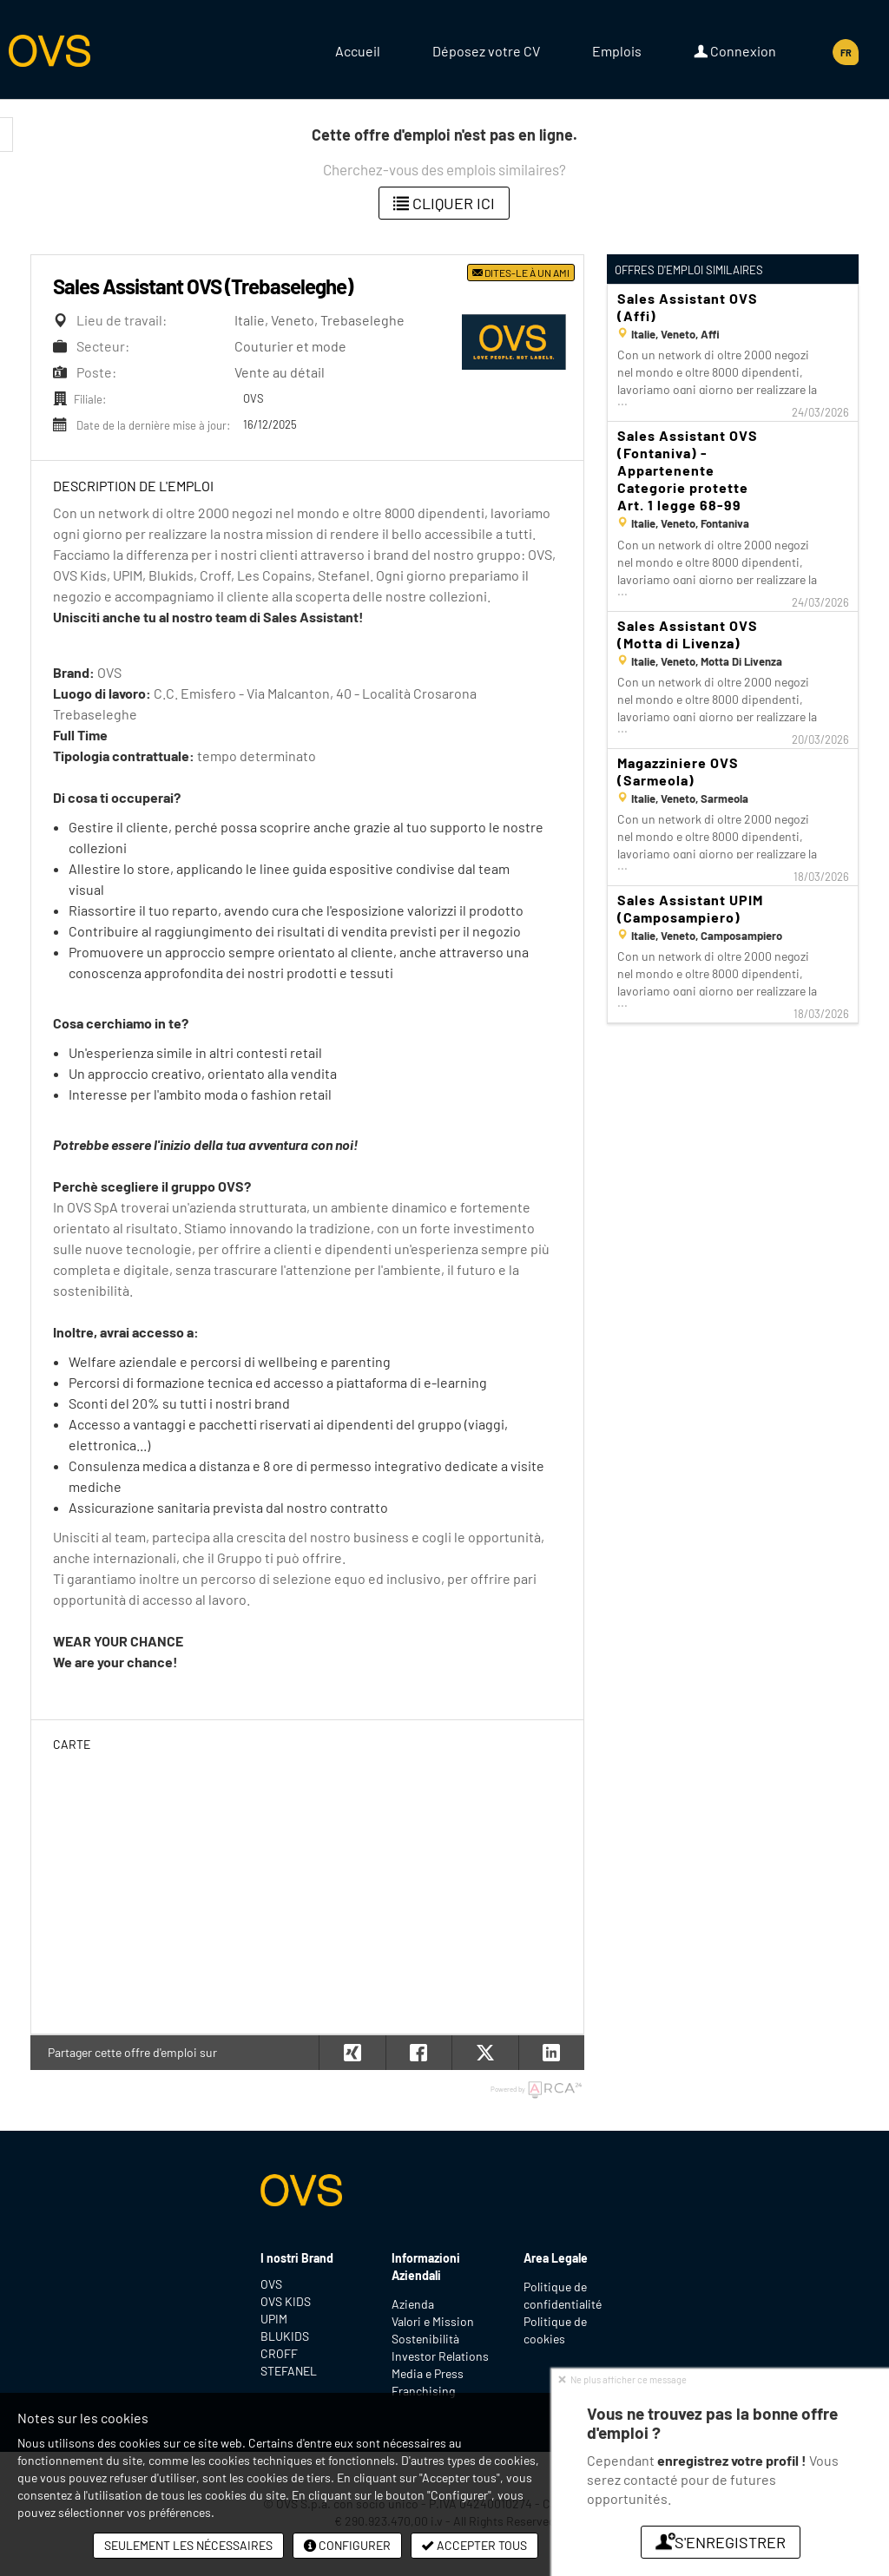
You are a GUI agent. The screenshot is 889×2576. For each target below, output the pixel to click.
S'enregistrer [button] (720, 2542)
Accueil (357, 51)
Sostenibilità (425, 2338)
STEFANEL (288, 2370)
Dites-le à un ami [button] (521, 272)
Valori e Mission (433, 2321)
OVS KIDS (285, 2301)
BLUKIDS (284, 2336)
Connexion (735, 51)
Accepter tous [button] (474, 2545)
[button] (551, 2052)
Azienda (413, 2304)
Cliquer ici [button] (444, 203)
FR (846, 52)
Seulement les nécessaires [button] (188, 2545)
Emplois (617, 51)
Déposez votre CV (486, 51)
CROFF (279, 2353)
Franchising (423, 2390)
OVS (271, 2284)
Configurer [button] (347, 2545)
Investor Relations (440, 2356)
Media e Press (428, 2373)
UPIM (273, 2318)
